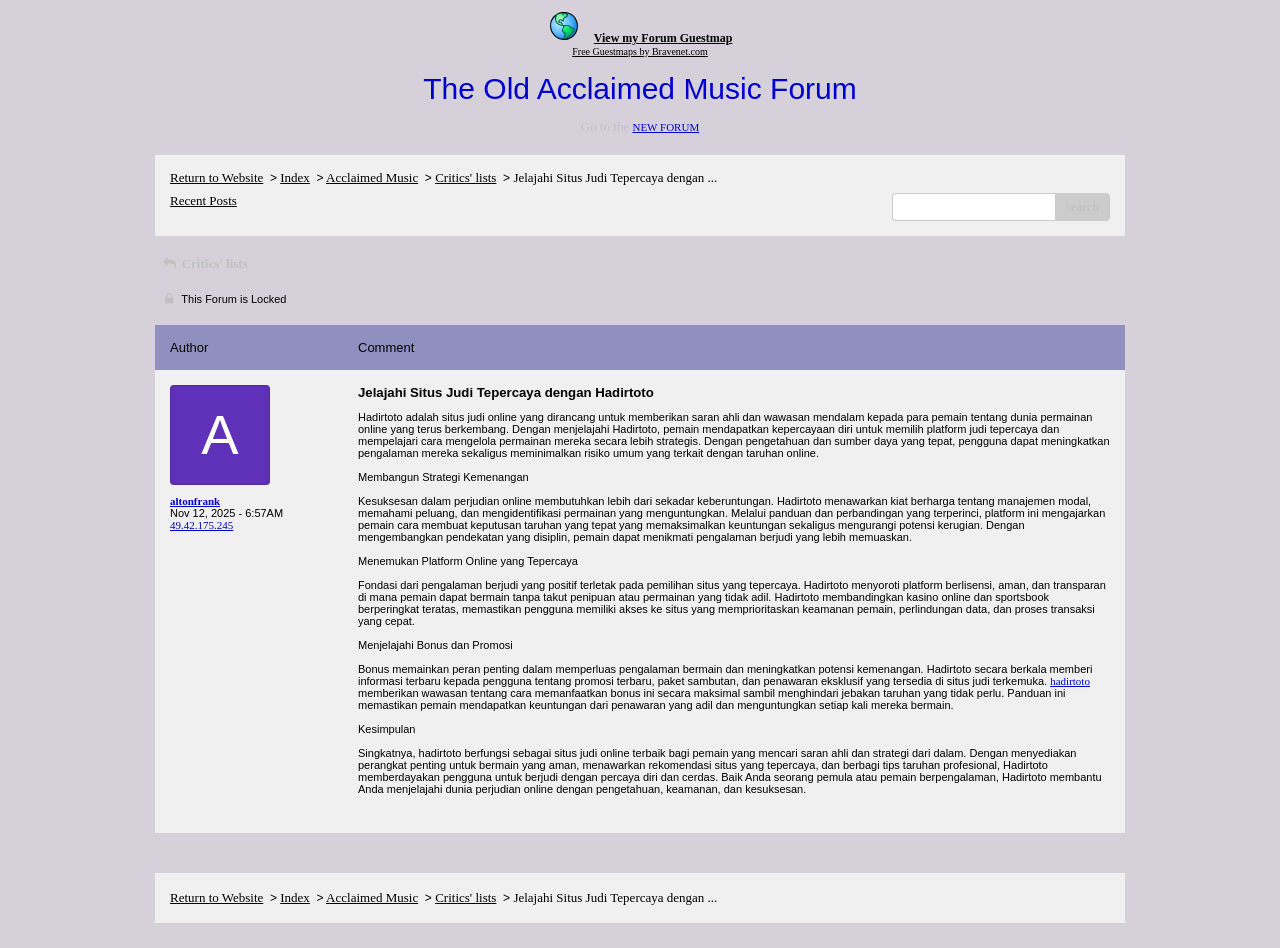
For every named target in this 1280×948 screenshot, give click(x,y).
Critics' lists (465, 177)
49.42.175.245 (201, 525)
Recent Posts (203, 200)
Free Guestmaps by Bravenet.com (640, 51)
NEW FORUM (665, 127)
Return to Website (216, 177)
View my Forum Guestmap (663, 38)
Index (295, 177)
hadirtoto (1070, 681)
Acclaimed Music (372, 177)
